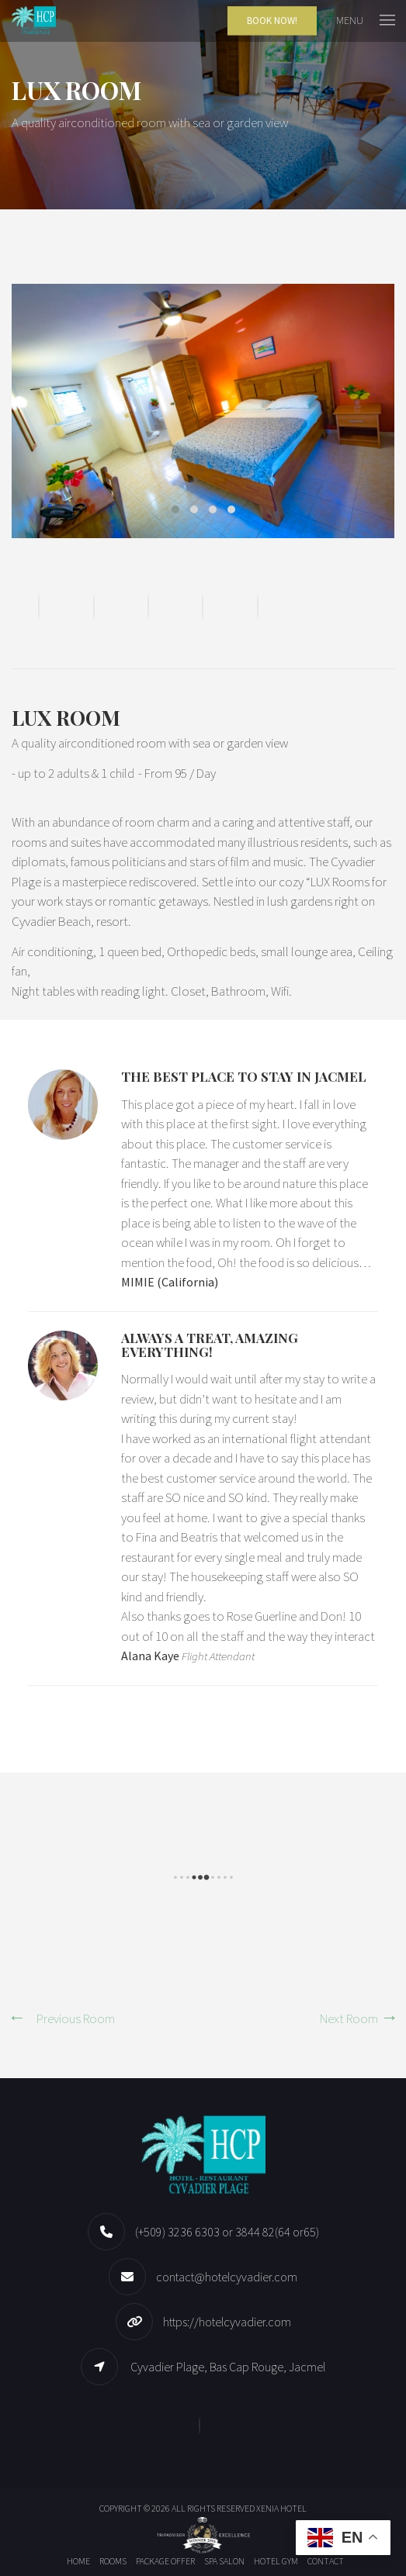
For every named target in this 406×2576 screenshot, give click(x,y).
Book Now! (272, 20)
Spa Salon (224, 2561)
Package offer (165, 2561)
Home (78, 2561)
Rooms (113, 2561)
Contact (325, 2561)
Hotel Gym (276, 2561)
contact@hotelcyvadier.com (226, 2276)
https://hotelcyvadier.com (227, 2321)
